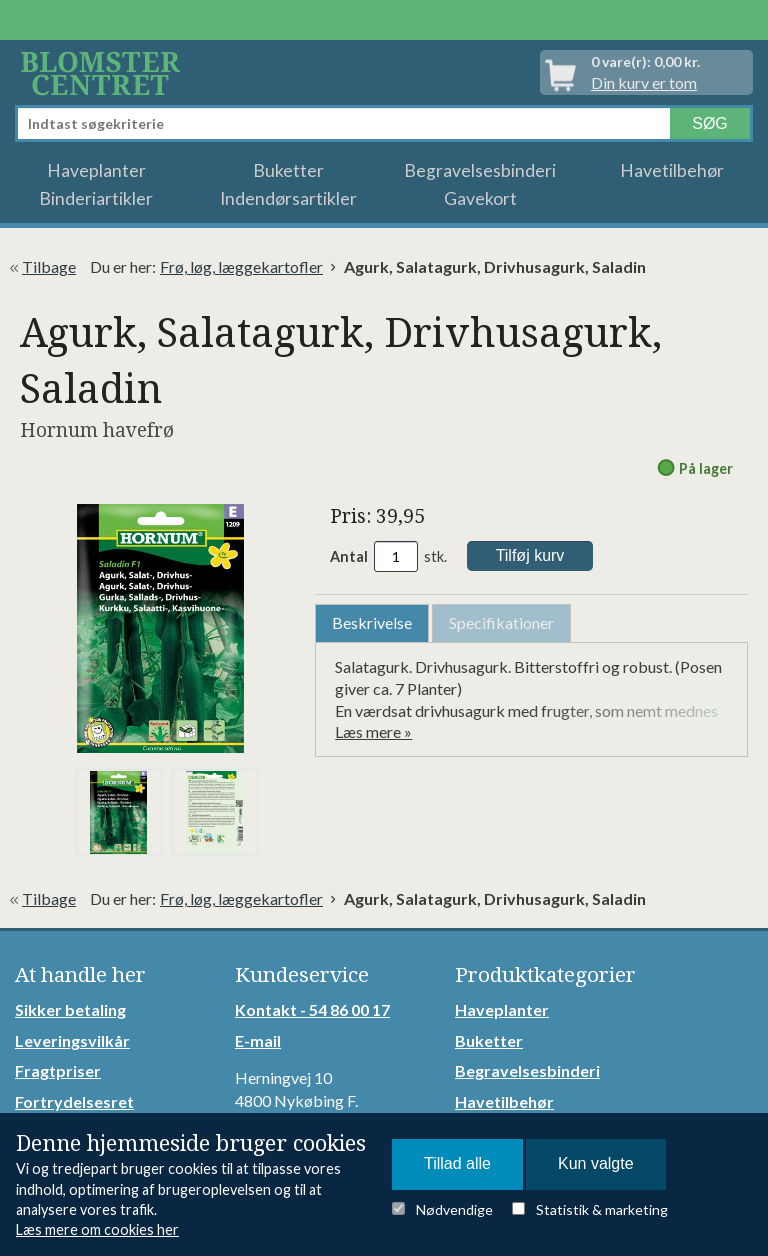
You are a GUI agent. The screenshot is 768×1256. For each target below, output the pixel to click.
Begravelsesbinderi (480, 170)
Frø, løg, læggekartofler (241, 266)
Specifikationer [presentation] (501, 622)
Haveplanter (96, 170)
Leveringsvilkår (72, 1040)
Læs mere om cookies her (97, 1229)
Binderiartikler (96, 198)
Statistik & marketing (602, 1209)
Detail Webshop (104, 72)
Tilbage (49, 266)
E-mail (258, 1040)
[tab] (372, 623)
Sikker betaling (70, 1009)
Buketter (288, 170)
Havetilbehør (672, 170)
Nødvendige (454, 1209)
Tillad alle (457, 1163)
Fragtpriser (58, 1070)
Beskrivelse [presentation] (372, 622)
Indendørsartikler (288, 198)
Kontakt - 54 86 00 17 (312, 1009)
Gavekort (480, 198)
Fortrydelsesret (74, 1101)
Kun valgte (596, 1163)
